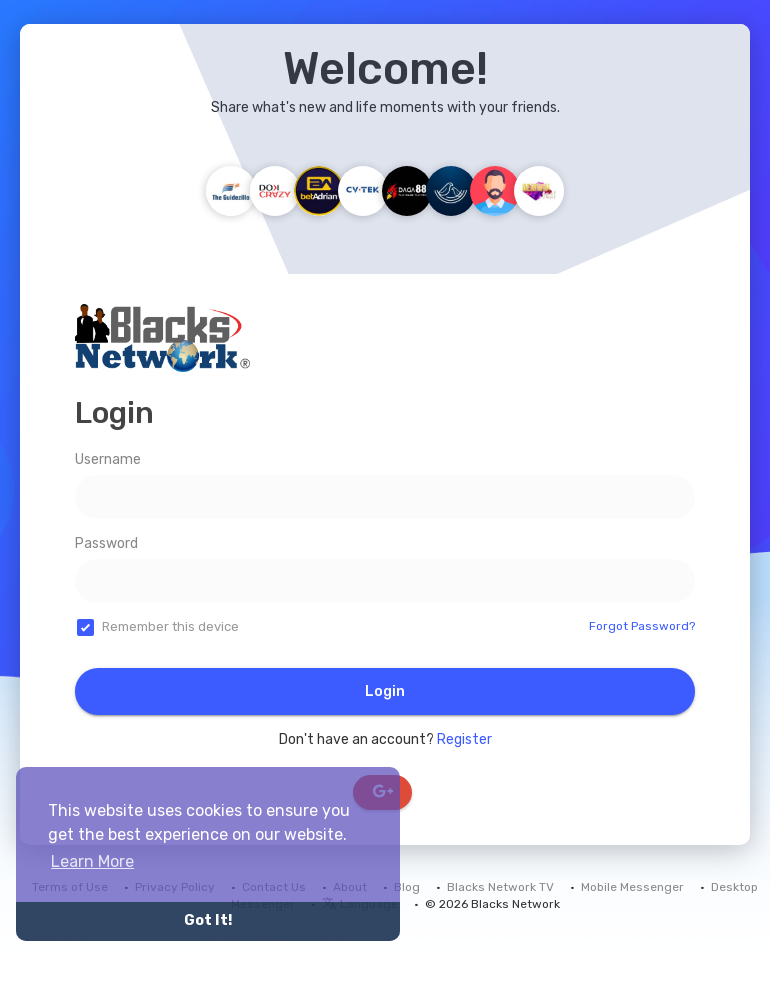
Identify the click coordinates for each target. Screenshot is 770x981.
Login (385, 691)
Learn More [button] (92, 861)
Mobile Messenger (632, 887)
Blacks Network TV (500, 887)
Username (108, 459)
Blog (407, 887)
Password (106, 543)
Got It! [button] (208, 920)
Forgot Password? (642, 626)
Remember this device (170, 626)
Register (464, 739)
